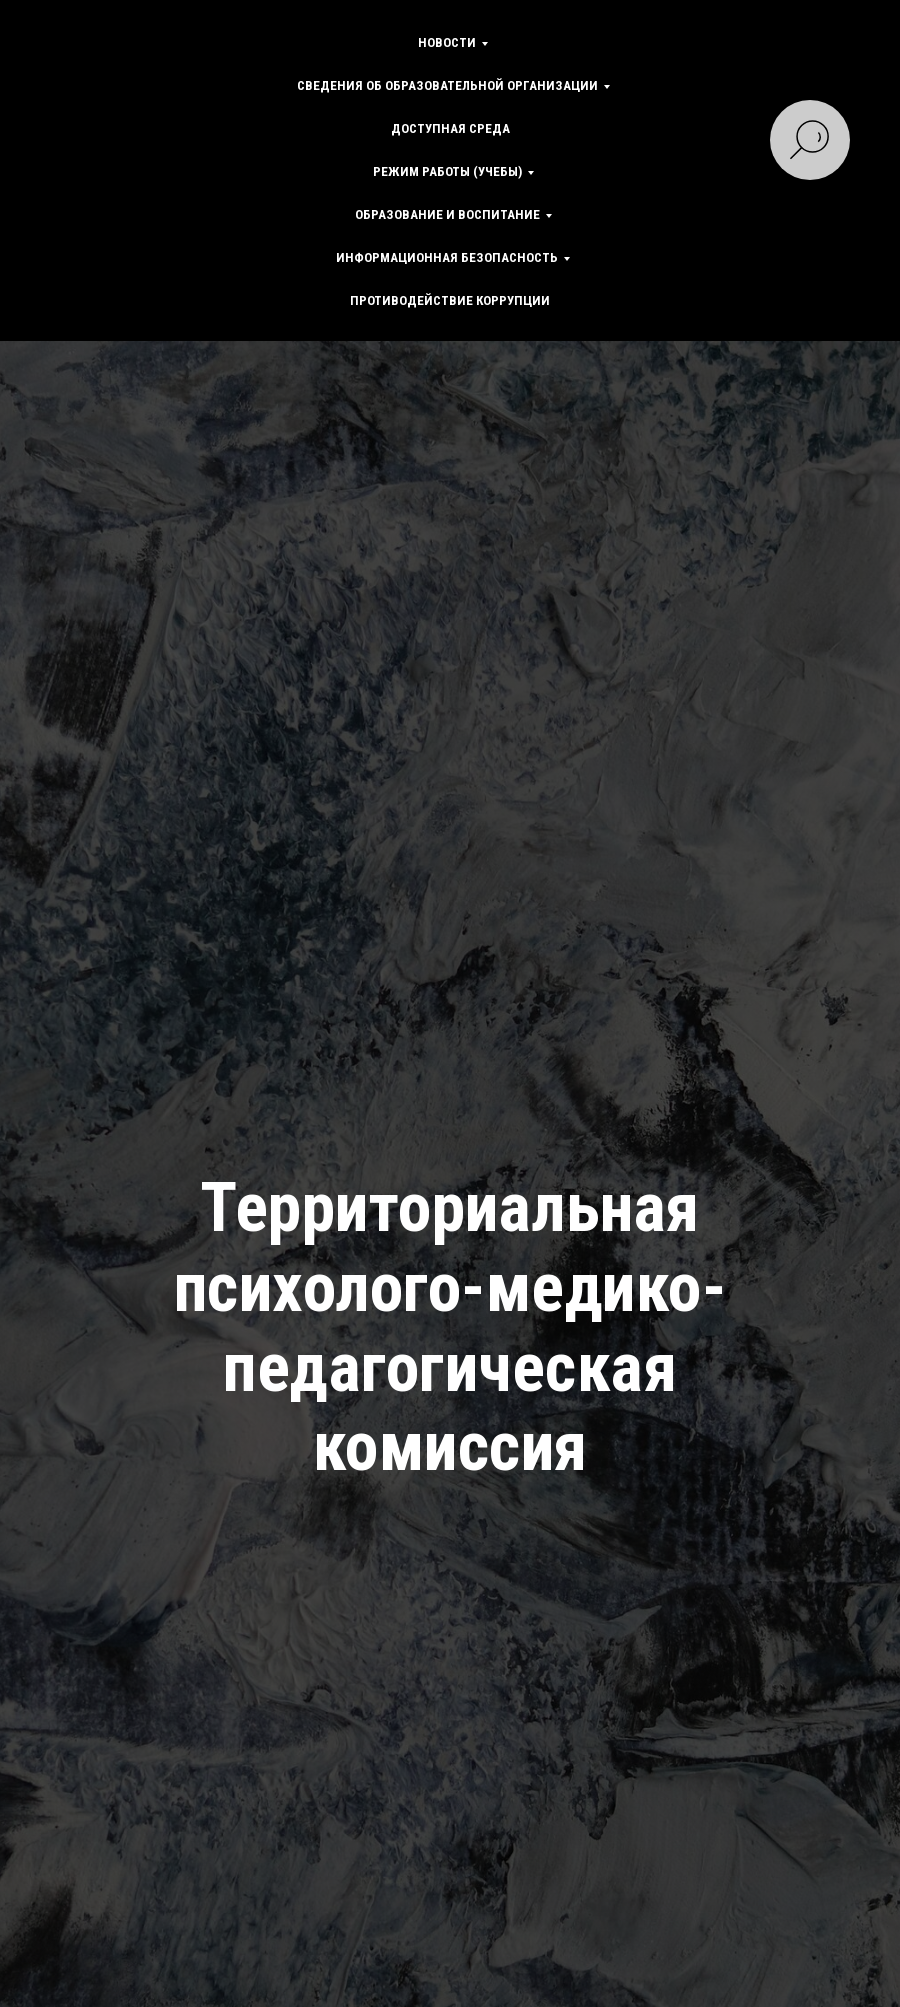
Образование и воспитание (447, 214)
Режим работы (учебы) (447, 171)
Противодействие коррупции (450, 300)
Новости (447, 42)
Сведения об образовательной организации (447, 85)
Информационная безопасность (447, 257)
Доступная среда (450, 128)
